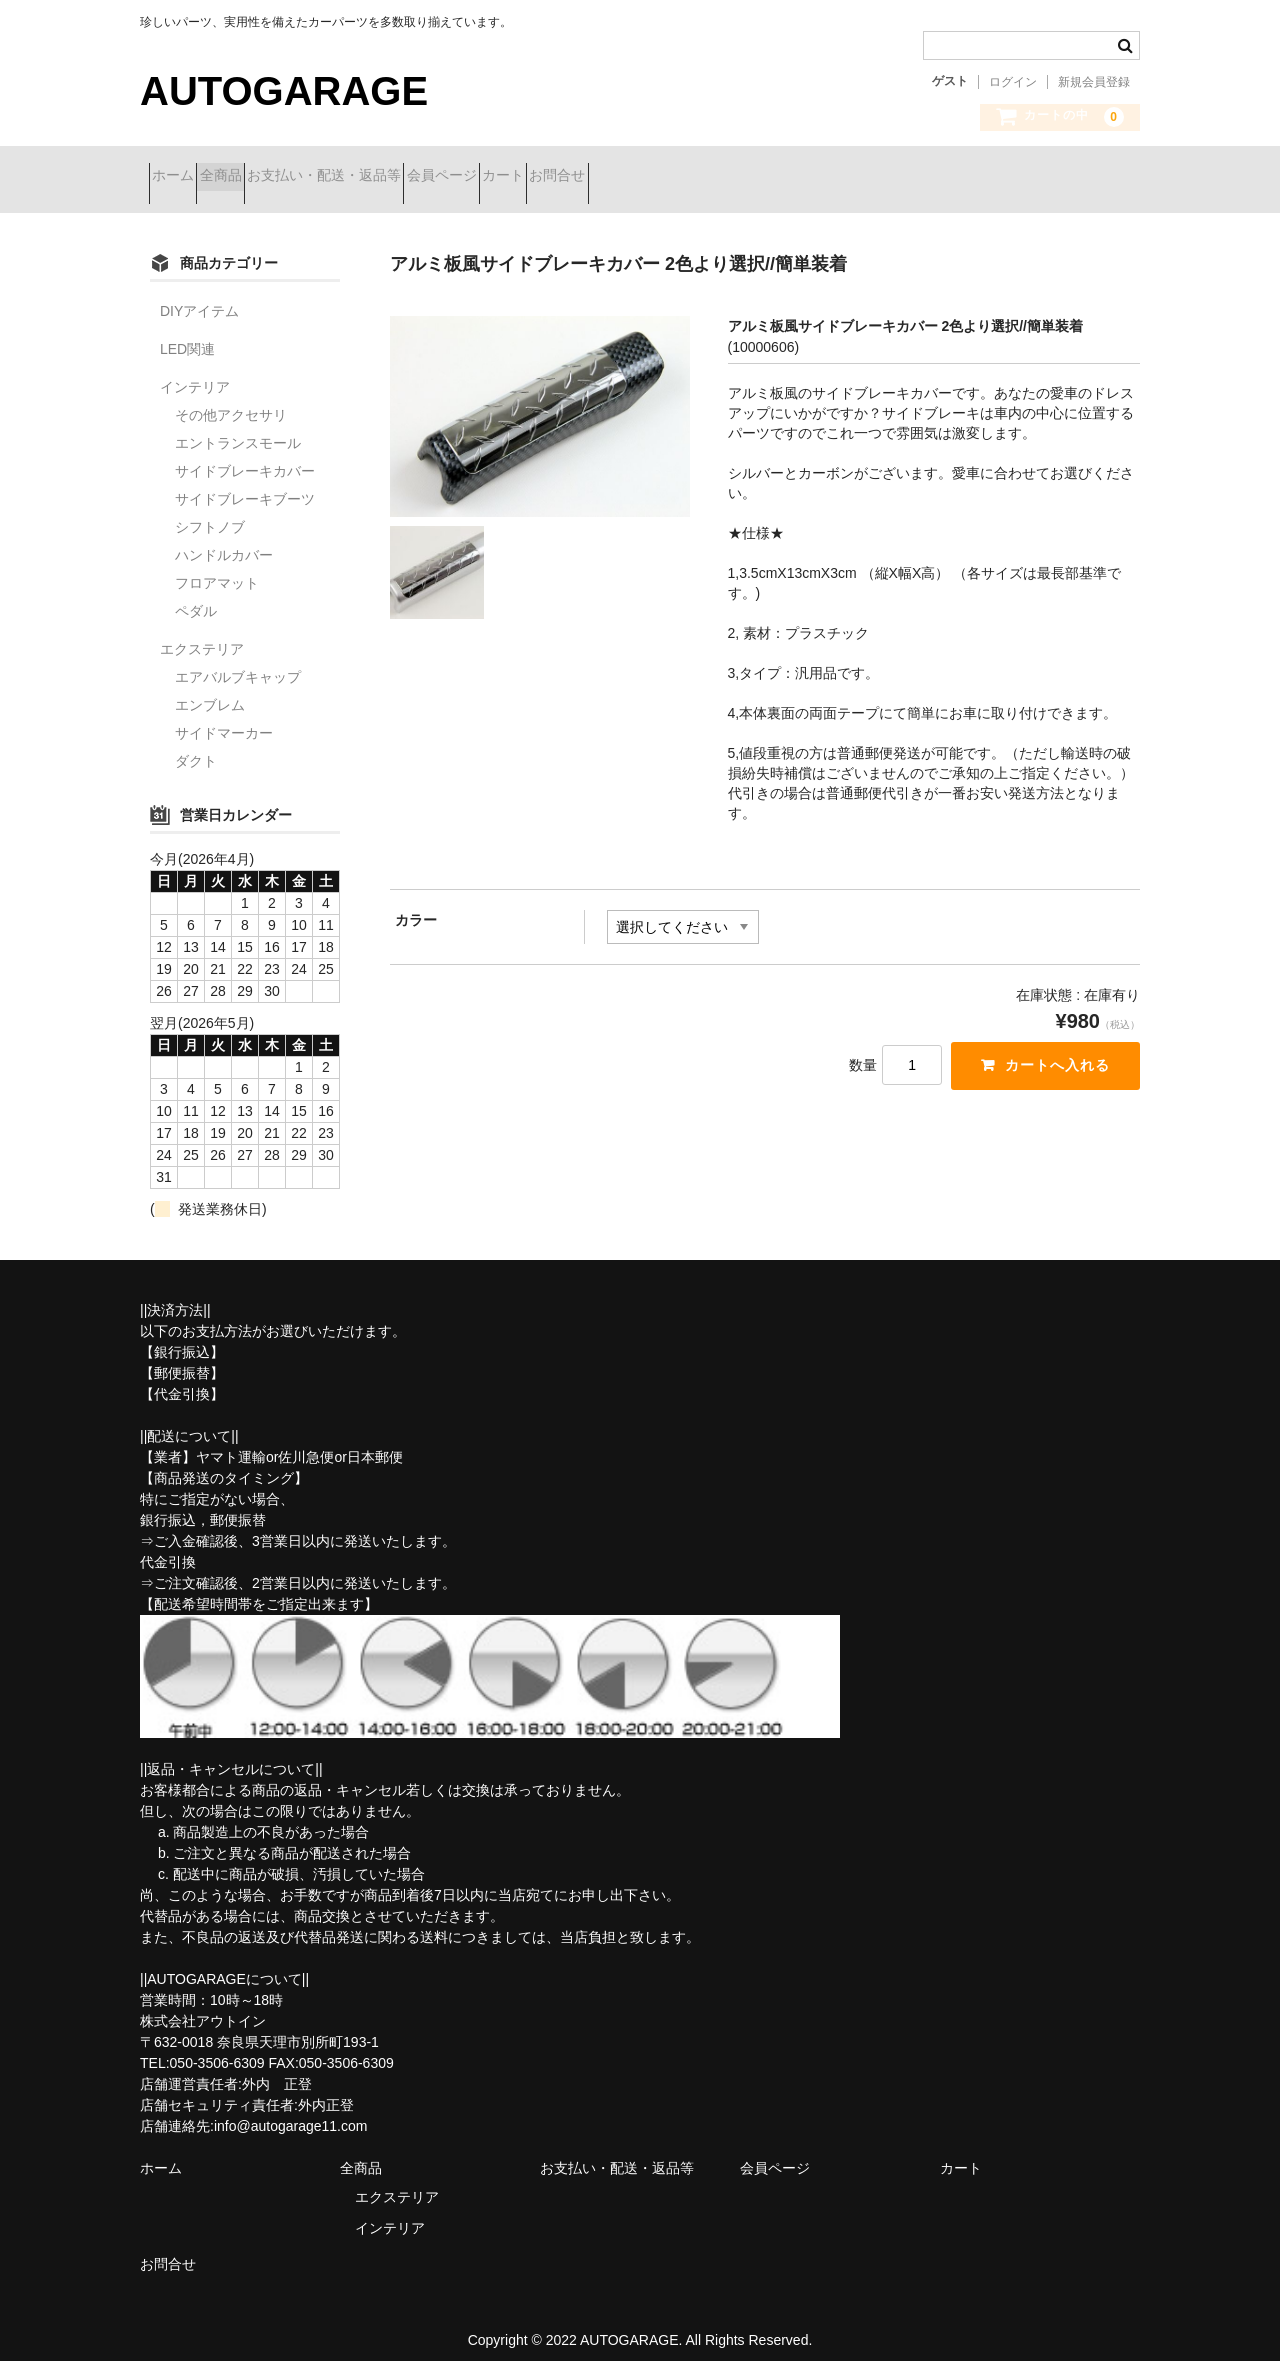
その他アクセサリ (231, 400)
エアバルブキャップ (238, 662)
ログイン (1013, 82)
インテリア (195, 372)
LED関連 (187, 334)
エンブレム (210, 690)
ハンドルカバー (224, 540)
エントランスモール (238, 428)
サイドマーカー (224, 718)
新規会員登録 (1094, 82)
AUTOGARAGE (284, 91)
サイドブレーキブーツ (245, 484)
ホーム (182, 177)
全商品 (265, 177)
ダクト (196, 746)
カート (654, 177)
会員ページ (557, 177)
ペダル (196, 596)
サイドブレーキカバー (245, 456)
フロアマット (217, 568)
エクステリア (202, 634)
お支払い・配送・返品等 (404, 177)
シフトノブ (210, 512)
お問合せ (744, 177)
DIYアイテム (199, 296)
